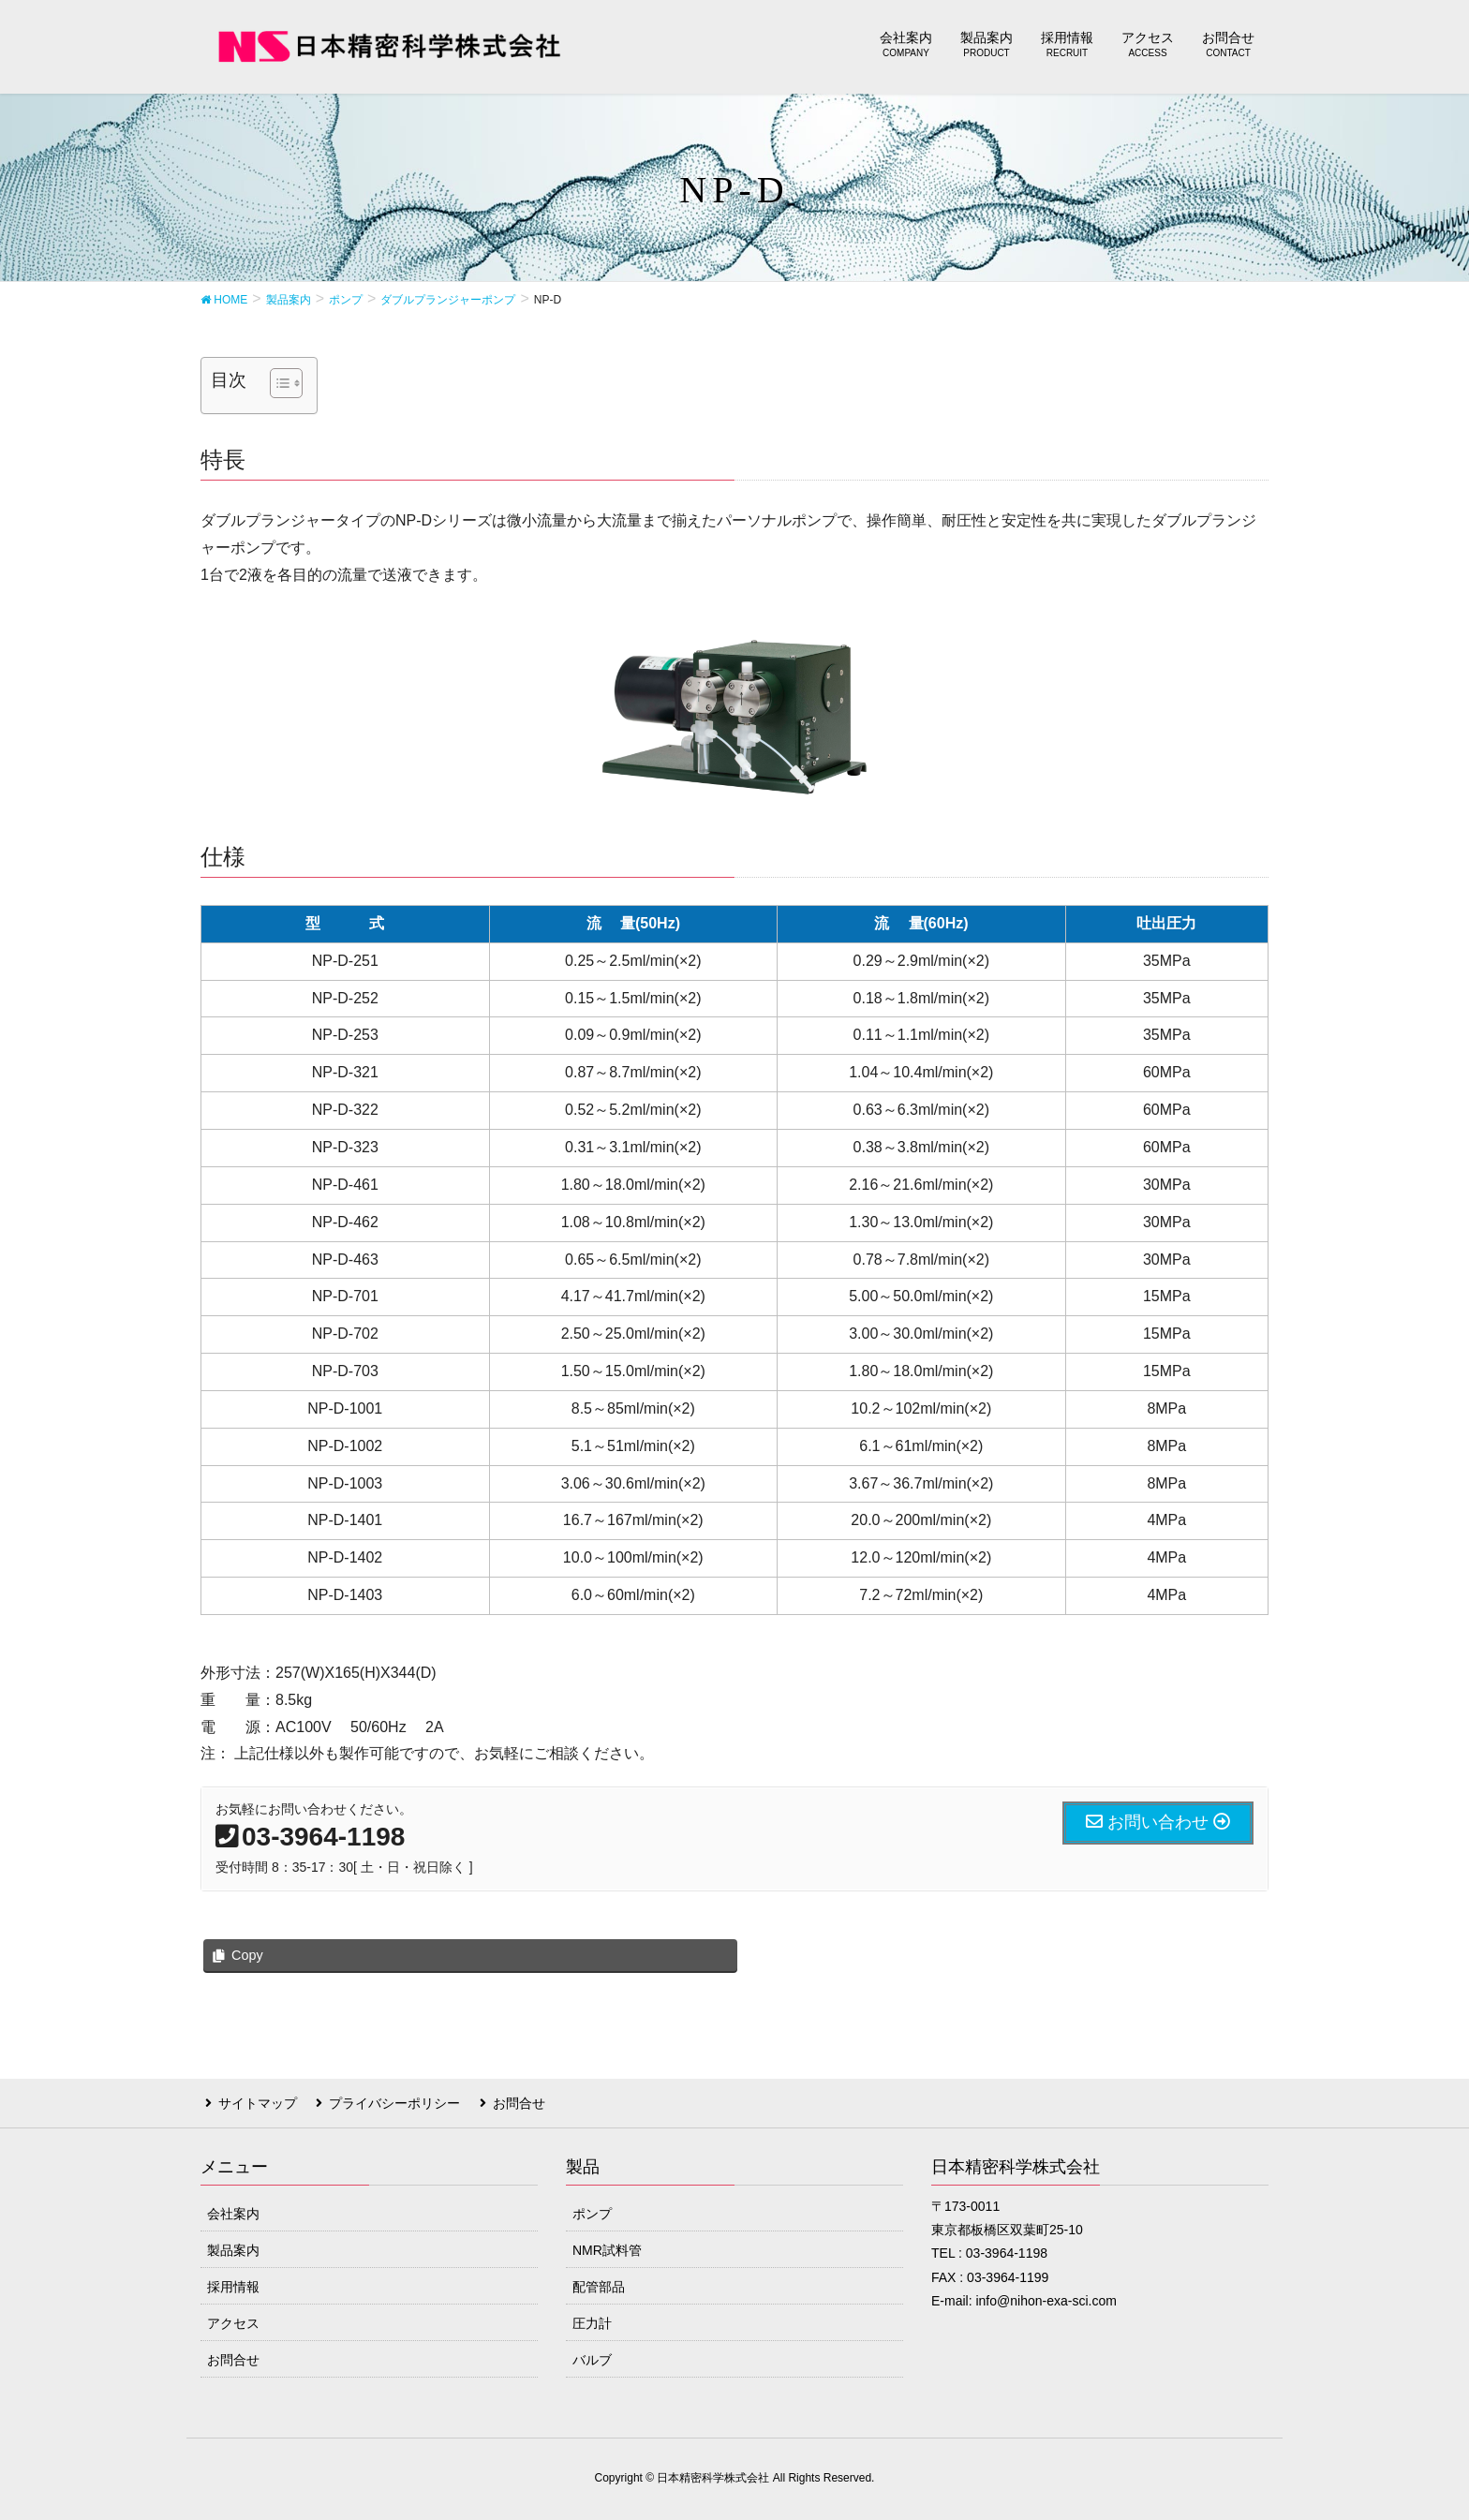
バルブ (592, 2356)
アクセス (233, 2319)
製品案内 (233, 2246)
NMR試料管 (607, 2246)
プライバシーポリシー (385, 2101)
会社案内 (233, 2209)
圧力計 (592, 2319)
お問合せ (504, 2101)
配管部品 (598, 2282)
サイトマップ (253, 2101)
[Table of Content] (286, 383)
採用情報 (233, 2282)
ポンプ (592, 2209)
